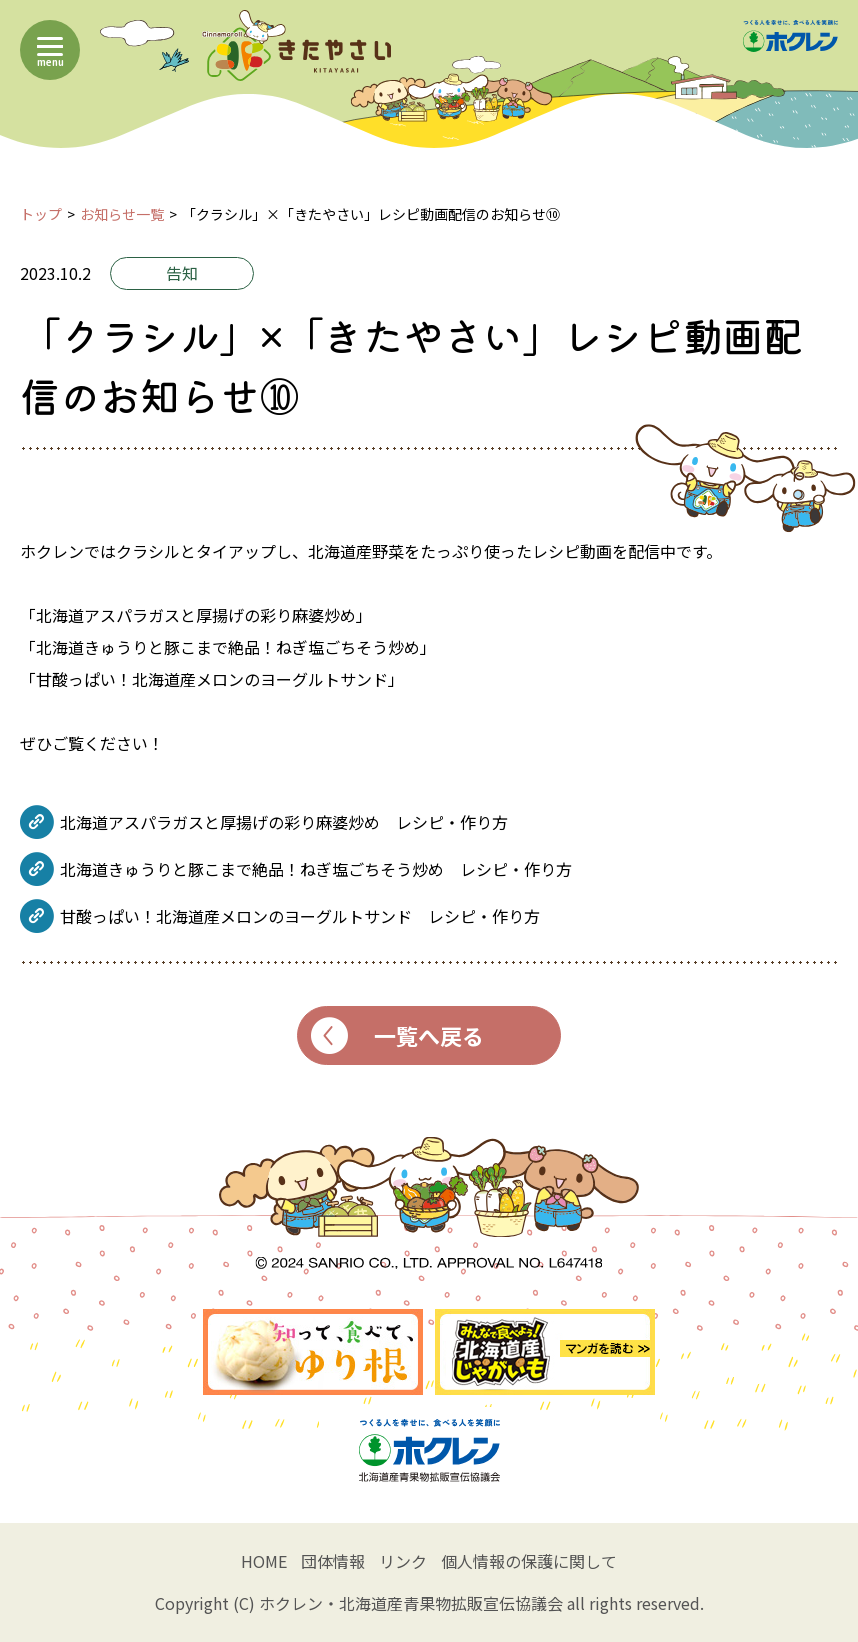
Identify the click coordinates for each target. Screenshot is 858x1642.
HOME (264, 1561)
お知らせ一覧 (122, 214)
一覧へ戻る (398, 1035)
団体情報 (333, 1561)
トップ (41, 214)
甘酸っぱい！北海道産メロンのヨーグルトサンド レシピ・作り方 (300, 916)
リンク (403, 1561)
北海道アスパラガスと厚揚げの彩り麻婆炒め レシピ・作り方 (284, 822)
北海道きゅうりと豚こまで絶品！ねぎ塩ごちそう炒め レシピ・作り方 (316, 869)
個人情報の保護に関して (529, 1561)
